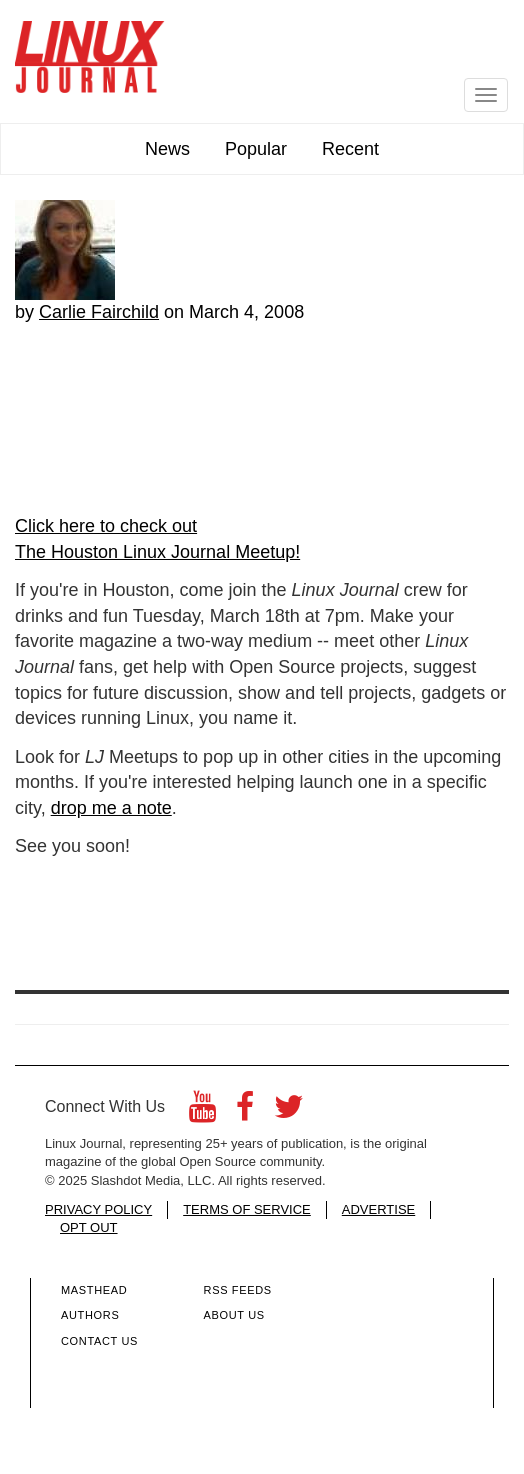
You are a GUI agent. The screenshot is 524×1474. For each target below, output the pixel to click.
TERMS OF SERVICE (247, 1209)
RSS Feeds (238, 1290)
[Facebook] (245, 1112)
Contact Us (99, 1341)
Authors (90, 1315)
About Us (234, 1315)
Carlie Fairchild (99, 312)
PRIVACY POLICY (98, 1209)
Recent (350, 149)
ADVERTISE (378, 1209)
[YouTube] (202, 1112)
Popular (256, 149)
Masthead (94, 1290)
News (167, 149)
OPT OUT (89, 1227)
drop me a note (111, 808)
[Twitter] (289, 1112)
